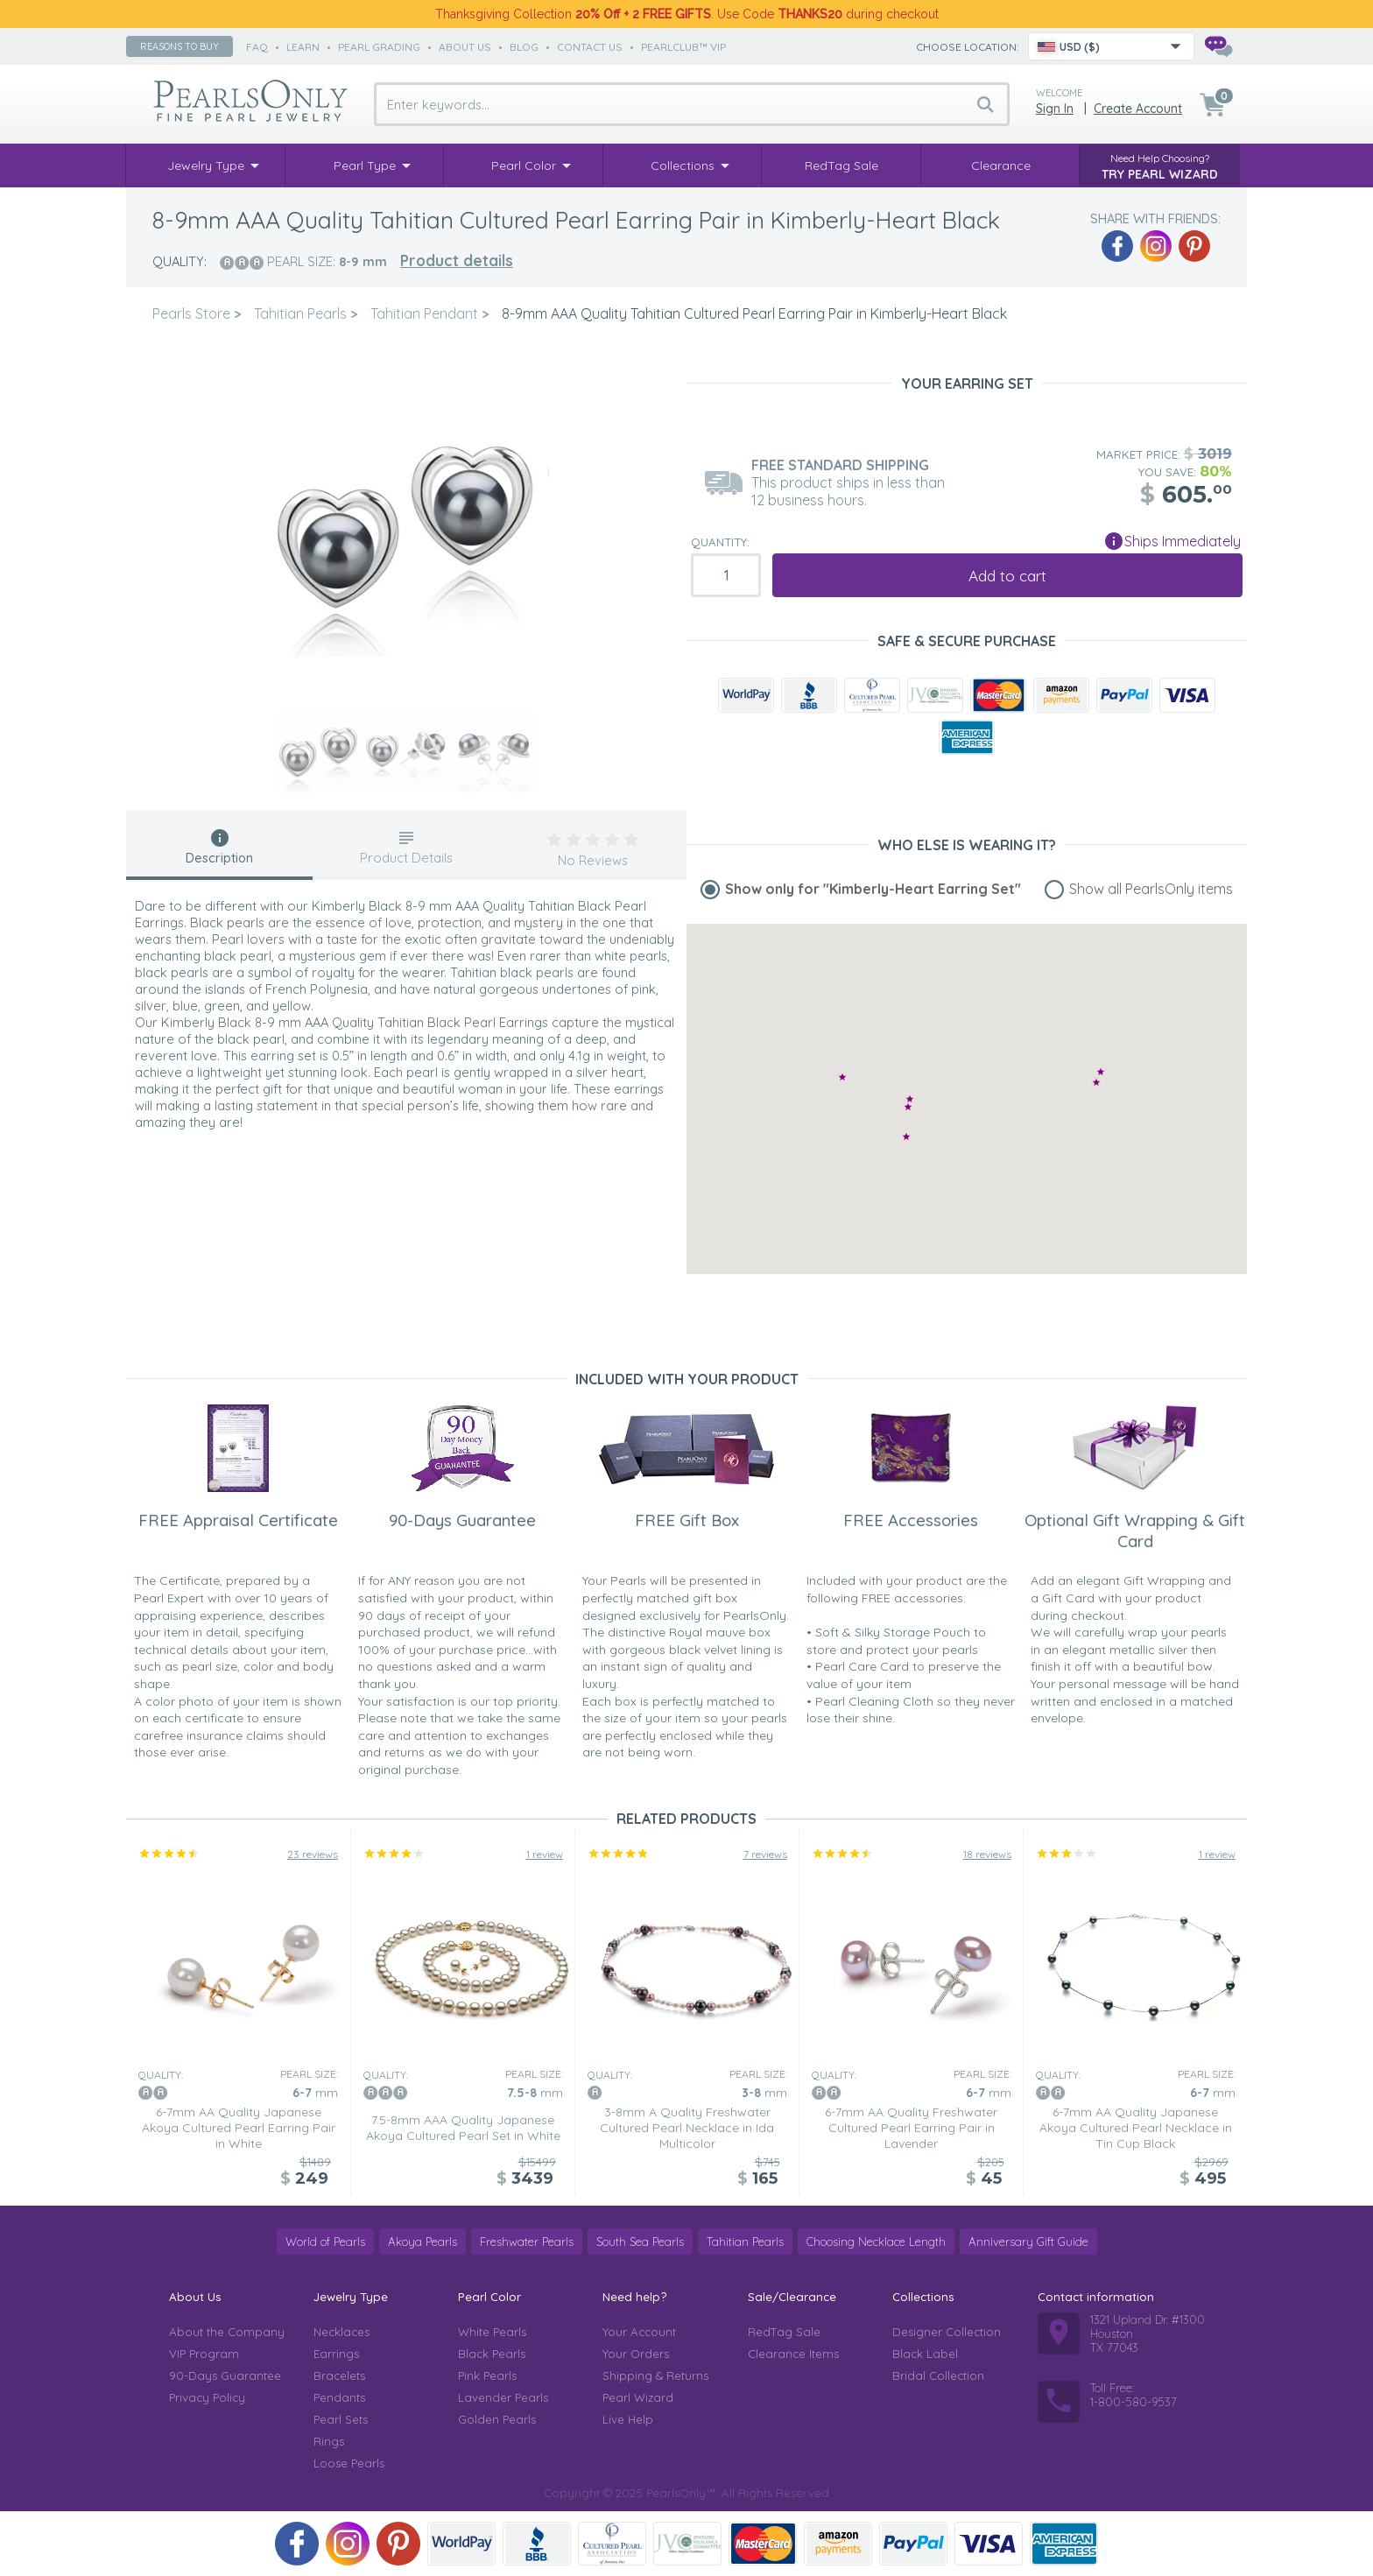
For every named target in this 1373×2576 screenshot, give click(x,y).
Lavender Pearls (503, 2397)
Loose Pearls (348, 2463)
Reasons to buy (179, 46)
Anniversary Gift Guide (1028, 2242)
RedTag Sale (784, 2332)
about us (465, 46)
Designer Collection (946, 2332)
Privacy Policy (207, 2397)
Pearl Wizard (637, 2397)
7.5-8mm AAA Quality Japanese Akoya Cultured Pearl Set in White (463, 2127)
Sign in (1055, 108)
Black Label (925, 2354)
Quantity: (720, 542)
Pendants (339, 2397)
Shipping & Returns (655, 2375)
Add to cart (1007, 576)
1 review (544, 1854)
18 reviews (987, 1854)
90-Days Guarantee (225, 2375)
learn (303, 46)
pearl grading (379, 46)
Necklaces (341, 2332)
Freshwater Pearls (527, 2242)
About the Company (227, 2332)
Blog (524, 46)
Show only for (873, 888)
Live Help (627, 2419)
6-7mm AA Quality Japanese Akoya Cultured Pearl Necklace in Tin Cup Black (1135, 2127)
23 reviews (312, 1854)
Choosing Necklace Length (876, 2242)
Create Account (1138, 108)
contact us (590, 46)
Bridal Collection (938, 2375)
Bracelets (339, 2375)
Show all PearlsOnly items (1151, 888)
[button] (906, 1136)
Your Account (639, 2332)
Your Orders (635, 2354)
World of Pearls (325, 2242)
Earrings (336, 2354)
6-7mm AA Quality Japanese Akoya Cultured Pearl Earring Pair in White (238, 2127)
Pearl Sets (340, 2419)
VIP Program (204, 2354)
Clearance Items (793, 2354)
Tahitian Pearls (745, 2242)
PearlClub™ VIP (683, 46)
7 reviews (765, 1854)
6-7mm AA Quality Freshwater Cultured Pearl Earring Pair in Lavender (911, 2127)
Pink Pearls (487, 2375)
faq (257, 46)
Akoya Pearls (422, 2242)
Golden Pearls (497, 2419)
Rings (328, 2441)
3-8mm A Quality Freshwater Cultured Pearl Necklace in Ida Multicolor (687, 2127)
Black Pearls (491, 2354)
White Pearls (492, 2332)
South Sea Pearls (640, 2242)
